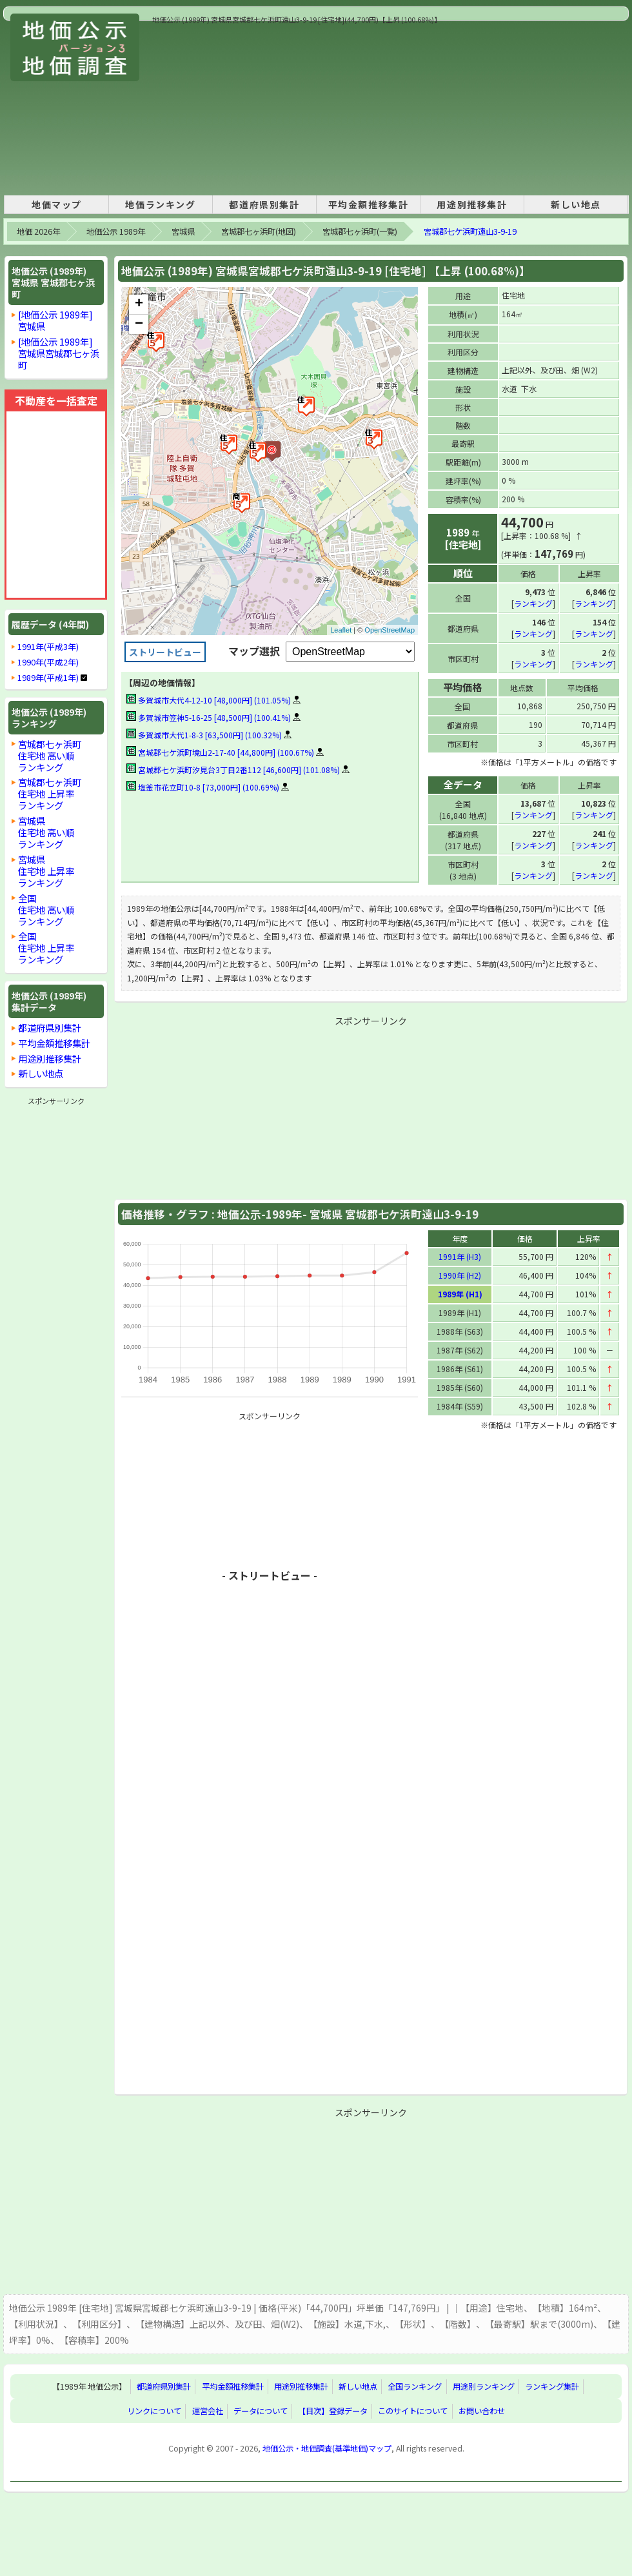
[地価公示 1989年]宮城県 (55, 320)
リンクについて (154, 2410)
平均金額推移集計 (368, 204)
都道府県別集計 (264, 204)
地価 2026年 (38, 231)
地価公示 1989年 (115, 231)
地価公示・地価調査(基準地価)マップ (326, 2447)
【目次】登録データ (333, 2410)
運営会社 (207, 2410)
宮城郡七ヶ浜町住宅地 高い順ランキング (49, 755)
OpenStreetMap (389, 630)
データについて (260, 2410)
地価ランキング (160, 204)
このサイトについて (413, 2410)
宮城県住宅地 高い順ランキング (46, 832)
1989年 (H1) (460, 1293)
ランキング (533, 602)
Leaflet (340, 630)
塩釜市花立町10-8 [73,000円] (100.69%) (202, 787)
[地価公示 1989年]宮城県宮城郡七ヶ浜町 (58, 353)
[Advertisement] (236, 105)
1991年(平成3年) (48, 647)
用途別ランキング (484, 2386)
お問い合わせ (482, 2410)
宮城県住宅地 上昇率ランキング (46, 870)
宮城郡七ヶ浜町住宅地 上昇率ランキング (49, 793)
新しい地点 (576, 204)
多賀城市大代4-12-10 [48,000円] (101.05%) (208, 699)
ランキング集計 (552, 2386)
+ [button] (139, 304)
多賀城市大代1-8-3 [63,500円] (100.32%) (204, 734)
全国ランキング (415, 2386)
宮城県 (183, 231)
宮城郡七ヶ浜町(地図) (258, 231)
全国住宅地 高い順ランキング (46, 909)
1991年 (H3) (460, 1255)
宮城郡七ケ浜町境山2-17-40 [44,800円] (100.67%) (220, 752)
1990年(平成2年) (48, 662)
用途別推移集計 (472, 204)
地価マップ (57, 204)
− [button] (139, 324)
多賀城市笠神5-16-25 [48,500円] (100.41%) (208, 717)
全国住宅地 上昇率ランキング (46, 947)
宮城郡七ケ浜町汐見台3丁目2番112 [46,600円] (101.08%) (233, 769)
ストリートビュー (165, 651)
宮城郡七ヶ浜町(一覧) (359, 231)
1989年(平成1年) (48, 677)
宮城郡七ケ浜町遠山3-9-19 (470, 231)
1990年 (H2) (460, 1274)
